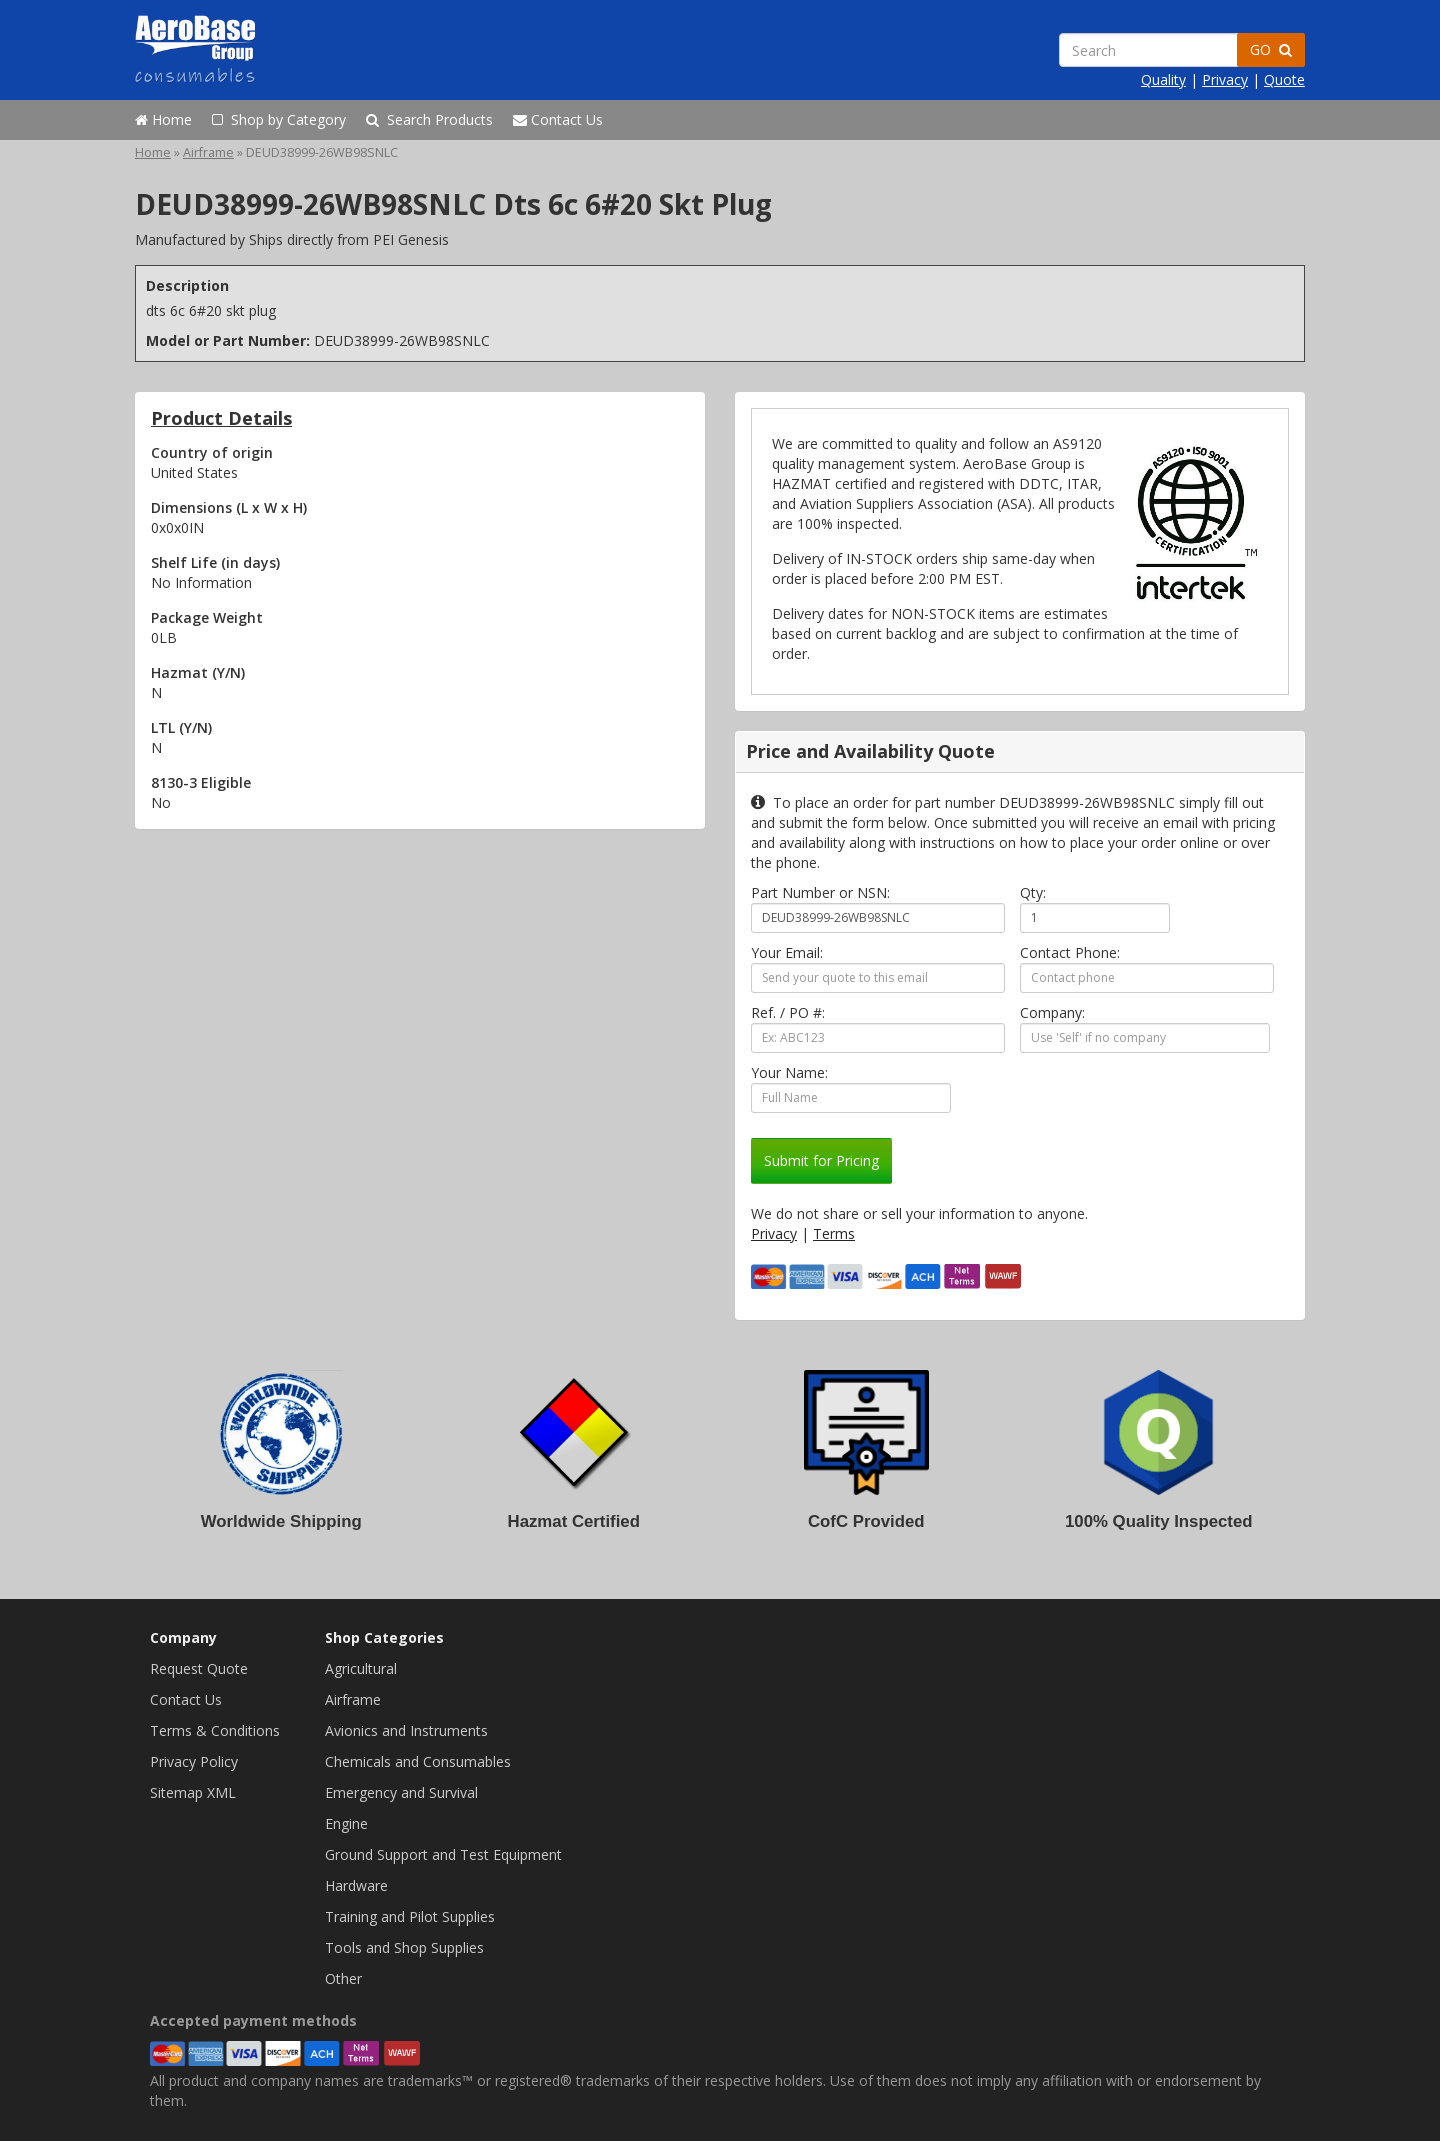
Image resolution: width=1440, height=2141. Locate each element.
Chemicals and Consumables (418, 1761)
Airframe (208, 152)
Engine (346, 1823)
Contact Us (558, 119)
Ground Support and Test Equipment (443, 1854)
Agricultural (361, 1668)
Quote (1284, 79)
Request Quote (199, 1668)
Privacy (1225, 79)
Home (163, 119)
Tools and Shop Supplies (404, 1947)
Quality (1163, 79)
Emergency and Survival (401, 1792)
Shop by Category (279, 119)
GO (1271, 49)
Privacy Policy (194, 1761)
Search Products (429, 119)
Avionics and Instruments (406, 1730)
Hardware (356, 1885)
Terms (834, 1233)
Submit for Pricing (821, 1160)
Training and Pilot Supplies (410, 1916)
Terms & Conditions (215, 1730)
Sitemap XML (193, 1792)
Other (343, 1978)
